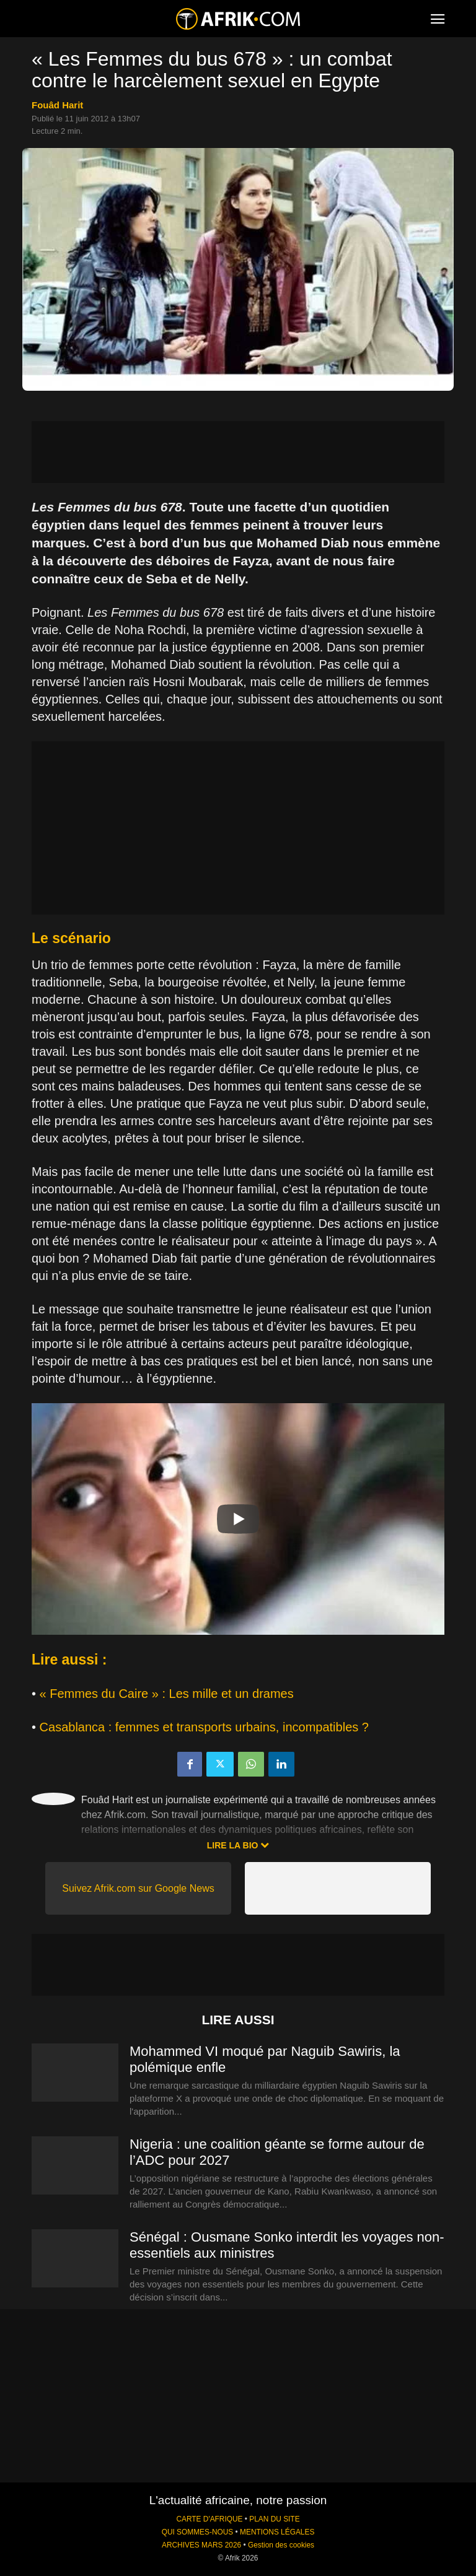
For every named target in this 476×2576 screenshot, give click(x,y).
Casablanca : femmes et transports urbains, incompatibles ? (204, 1727)
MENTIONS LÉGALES (277, 2532)
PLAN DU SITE (274, 2519)
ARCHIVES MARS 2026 (201, 2545)
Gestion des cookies (281, 2545)
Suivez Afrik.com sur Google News (138, 1888)
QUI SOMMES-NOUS (198, 2532)
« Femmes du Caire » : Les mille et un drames (167, 1693)
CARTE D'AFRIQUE (209, 2519)
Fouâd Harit (57, 105)
